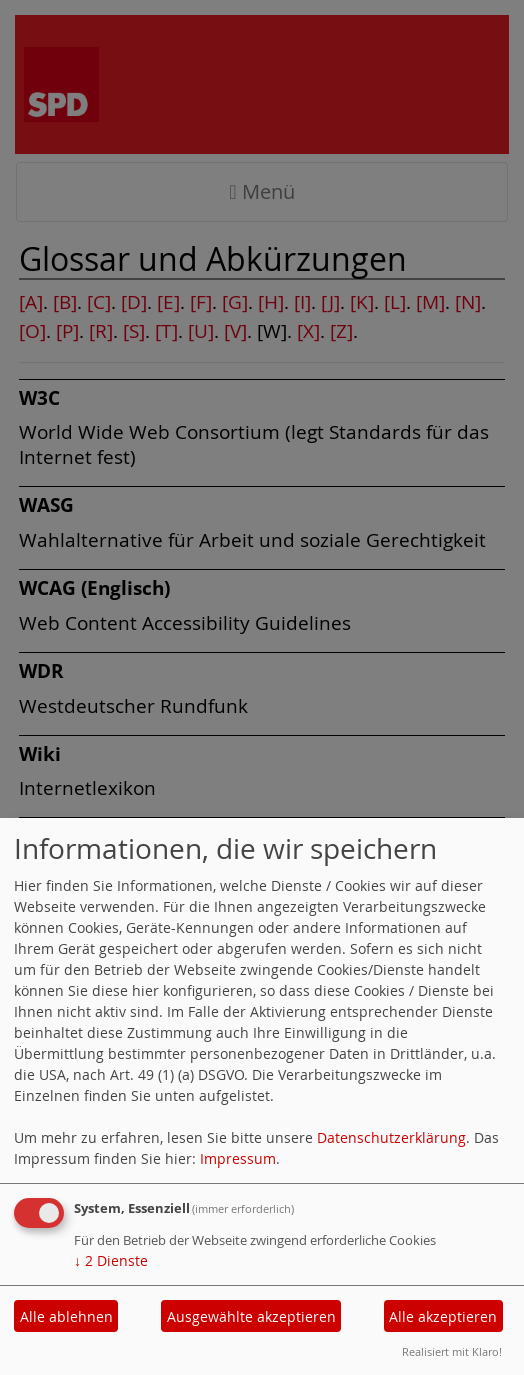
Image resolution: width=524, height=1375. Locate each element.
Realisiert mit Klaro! (452, 1351)
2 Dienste (111, 1260)
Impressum (238, 1158)
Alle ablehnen (66, 1316)
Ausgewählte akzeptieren (251, 1316)
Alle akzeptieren (443, 1316)
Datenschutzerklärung (391, 1137)
